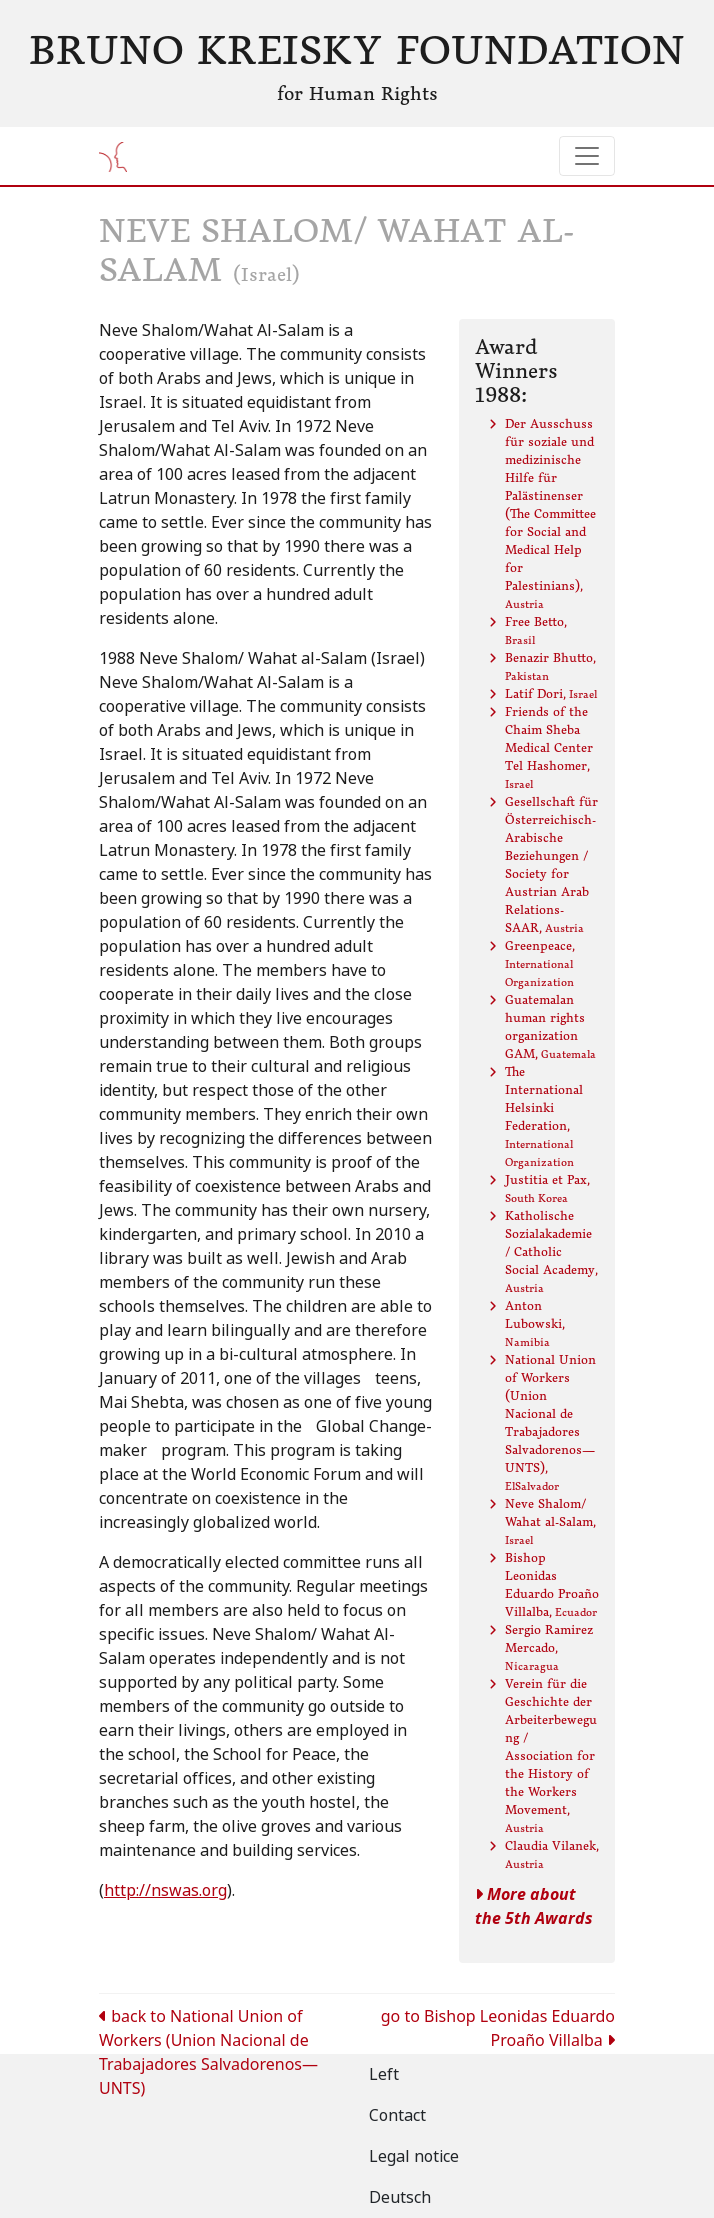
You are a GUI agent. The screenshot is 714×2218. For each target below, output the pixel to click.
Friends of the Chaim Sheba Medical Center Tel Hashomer (549, 747)
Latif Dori (551, 693)
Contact (397, 2115)
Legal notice (414, 2156)
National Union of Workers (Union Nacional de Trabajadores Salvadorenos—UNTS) (550, 1422)
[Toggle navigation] (587, 156)
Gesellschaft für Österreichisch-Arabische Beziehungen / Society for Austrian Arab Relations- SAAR (551, 864)
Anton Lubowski (535, 1323)
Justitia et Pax (547, 1188)
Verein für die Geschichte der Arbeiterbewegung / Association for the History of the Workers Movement (551, 1755)
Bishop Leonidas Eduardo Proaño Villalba (552, 1584)
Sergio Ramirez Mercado (549, 1647)
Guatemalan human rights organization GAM (550, 1026)
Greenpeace (540, 963)
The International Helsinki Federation (544, 1116)
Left (384, 2074)
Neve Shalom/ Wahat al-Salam (550, 1521)
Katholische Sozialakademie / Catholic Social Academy (551, 1251)
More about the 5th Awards (534, 1906)
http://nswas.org (165, 1890)
